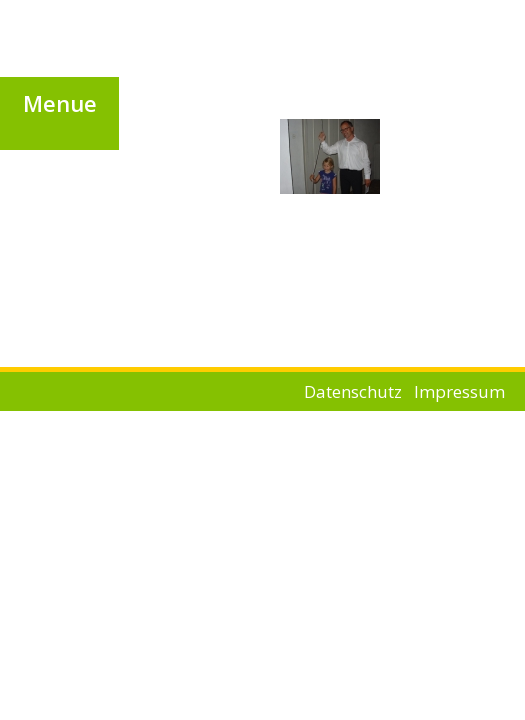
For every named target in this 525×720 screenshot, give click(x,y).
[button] (59, 103)
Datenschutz (353, 391)
